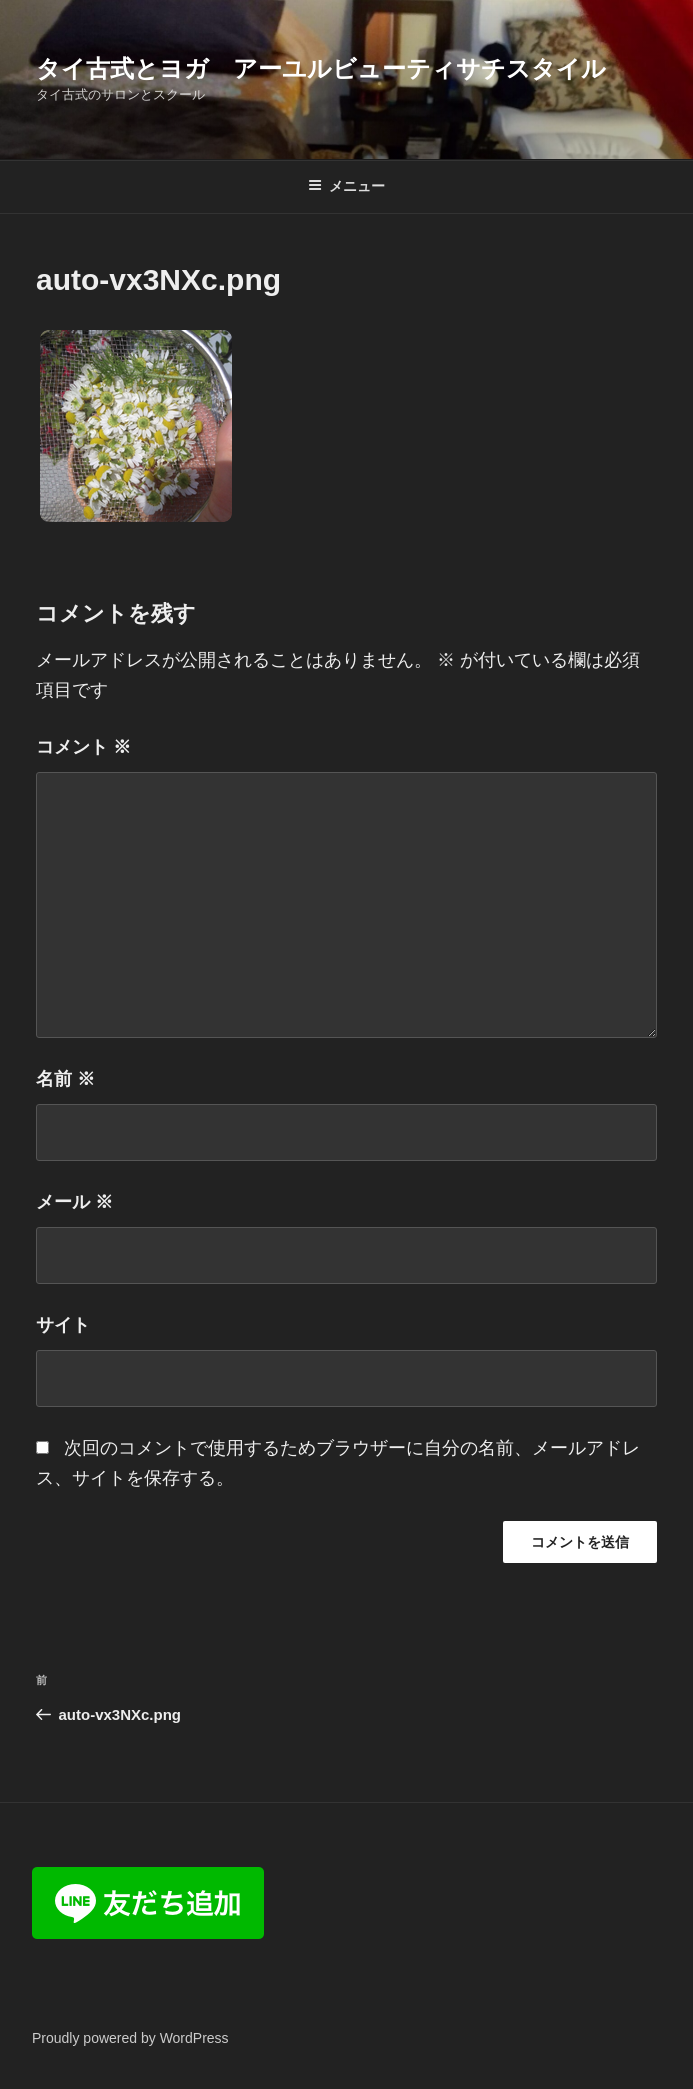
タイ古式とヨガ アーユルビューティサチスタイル (321, 68)
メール (74, 1202)
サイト (63, 1325)
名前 (65, 1079)
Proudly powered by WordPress (130, 2038)
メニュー (346, 186)
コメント (83, 747)
